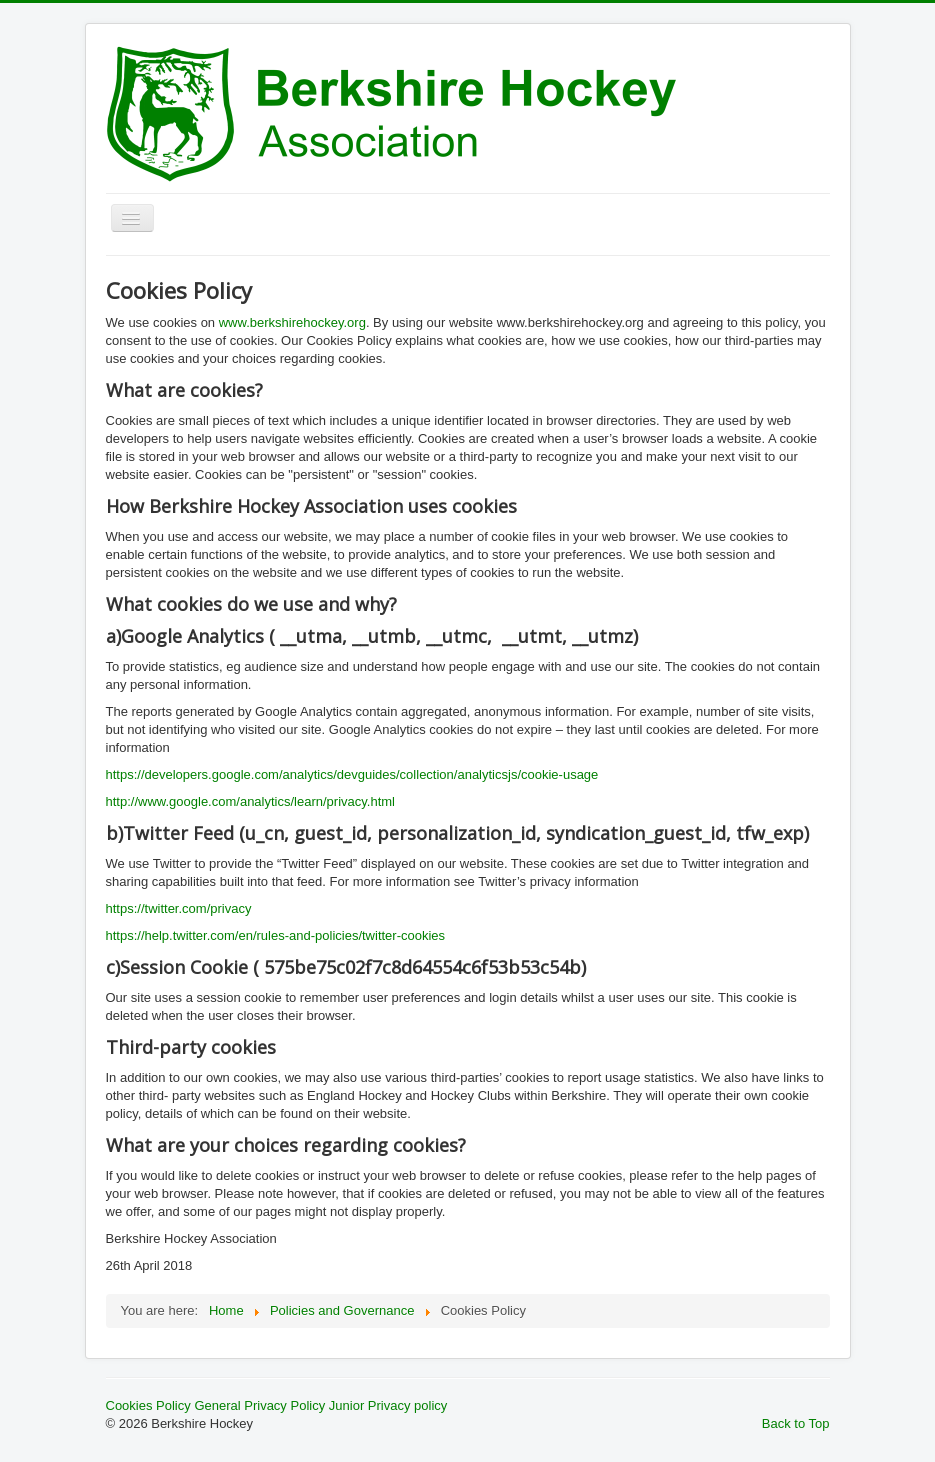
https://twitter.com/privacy (179, 908)
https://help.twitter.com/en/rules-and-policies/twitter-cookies (276, 935)
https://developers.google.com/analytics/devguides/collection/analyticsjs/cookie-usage (352, 774)
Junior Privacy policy (388, 1405)
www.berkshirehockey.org (292, 322)
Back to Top (796, 1423)
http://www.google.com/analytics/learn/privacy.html (251, 801)
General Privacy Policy (259, 1405)
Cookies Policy (148, 1405)
